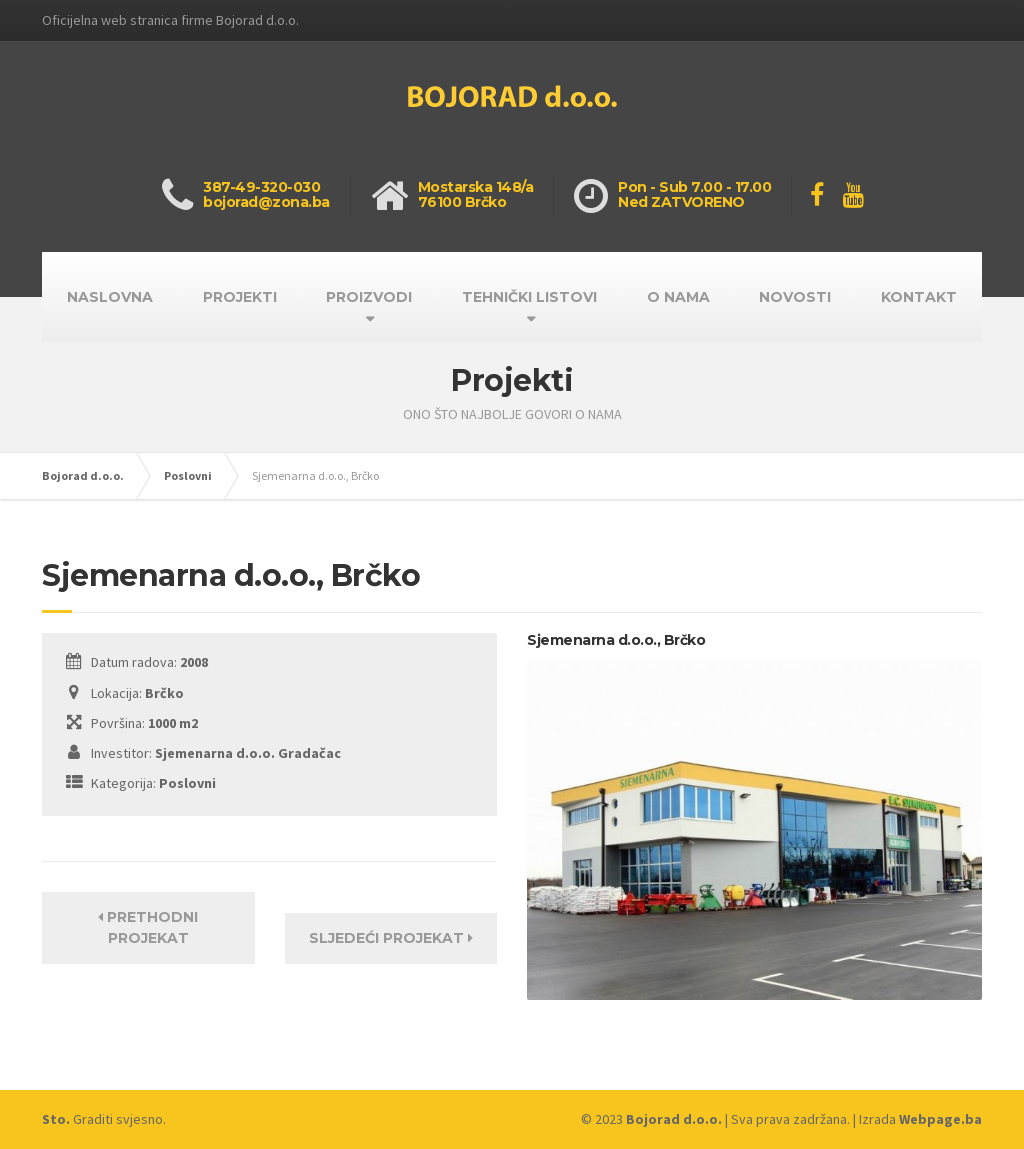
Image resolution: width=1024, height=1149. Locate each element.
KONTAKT (919, 297)
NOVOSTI (795, 297)
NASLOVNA (110, 297)
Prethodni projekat (148, 927)
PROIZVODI (369, 297)
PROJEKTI (240, 297)
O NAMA (678, 297)
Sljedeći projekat (391, 938)
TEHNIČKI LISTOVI (529, 297)
